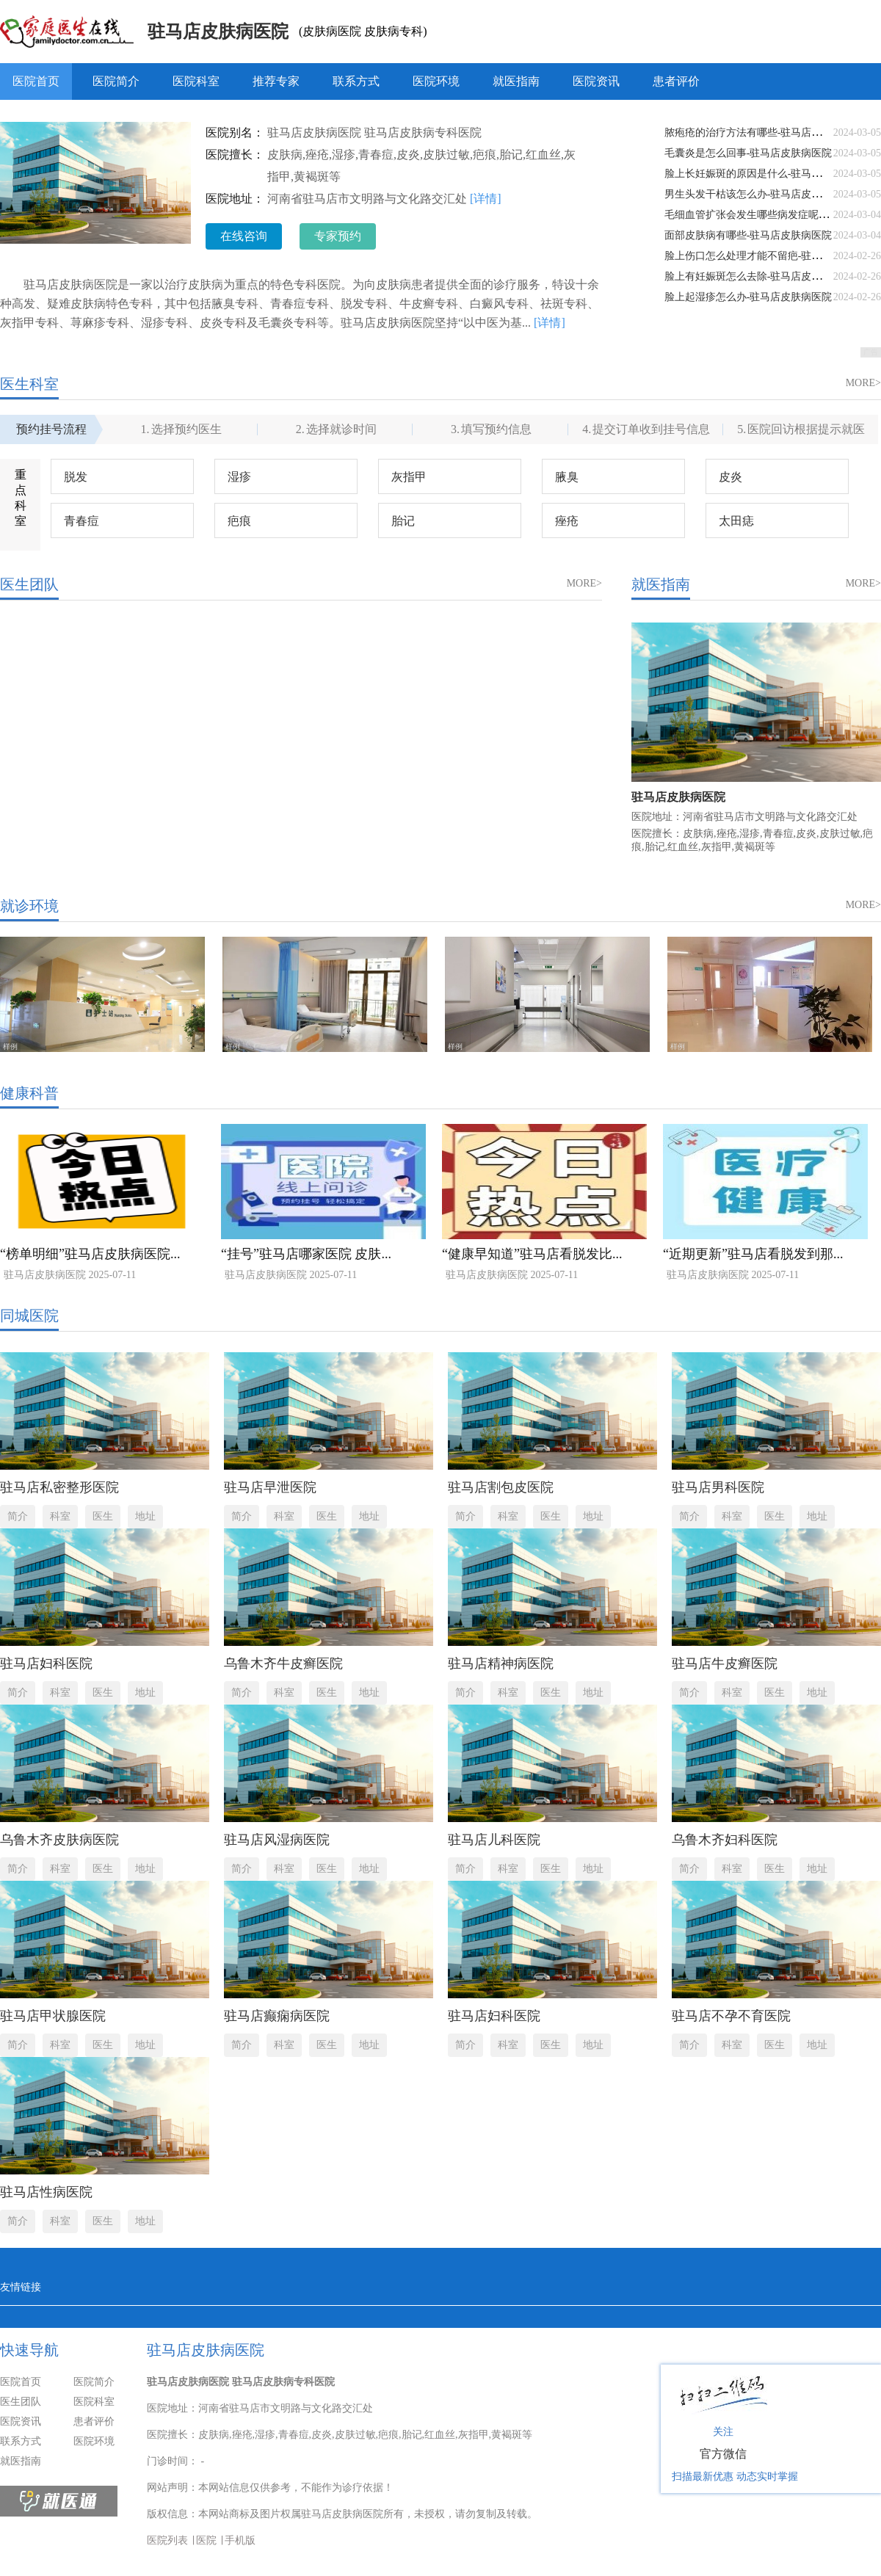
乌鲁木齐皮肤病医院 (59, 1839)
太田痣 (736, 521)
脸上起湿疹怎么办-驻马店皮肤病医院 (748, 296)
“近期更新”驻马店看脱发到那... (753, 1254)
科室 (60, 1516)
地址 (145, 1516)
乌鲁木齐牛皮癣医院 (283, 1663)
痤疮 (567, 521)
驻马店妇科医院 (46, 1663)
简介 (17, 1516)
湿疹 (239, 477)
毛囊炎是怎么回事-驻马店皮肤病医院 (748, 153)
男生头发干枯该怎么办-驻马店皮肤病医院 (758, 194)
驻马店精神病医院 (501, 1663)
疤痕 (239, 521)
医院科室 (196, 81)
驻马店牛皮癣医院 (724, 1663)
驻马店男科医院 (718, 1487)
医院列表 (167, 2540)
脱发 (75, 477)
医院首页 (35, 81)
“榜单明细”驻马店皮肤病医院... (90, 1254)
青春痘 (81, 521)
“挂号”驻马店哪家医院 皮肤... (306, 1254)
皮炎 (730, 477)
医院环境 (436, 81)
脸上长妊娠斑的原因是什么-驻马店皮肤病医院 (769, 173)
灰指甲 (409, 477)
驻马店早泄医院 (270, 1487)
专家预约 (337, 236)
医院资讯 (596, 81)
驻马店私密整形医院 (59, 1487)
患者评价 (676, 81)
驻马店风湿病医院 (277, 1839)
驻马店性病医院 (46, 2192)
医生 (103, 1516)
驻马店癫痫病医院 (277, 2016)
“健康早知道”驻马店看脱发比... (532, 1254)
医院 (206, 2540)
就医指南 (516, 81)
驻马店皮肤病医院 (218, 31)
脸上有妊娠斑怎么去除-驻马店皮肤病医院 (758, 276)
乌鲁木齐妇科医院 (724, 1839)
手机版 (240, 2540)
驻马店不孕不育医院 (731, 2016)
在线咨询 (243, 236)
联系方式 (356, 81)
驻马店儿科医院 (494, 1839)
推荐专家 (276, 81)
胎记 (403, 521)
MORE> (863, 382)
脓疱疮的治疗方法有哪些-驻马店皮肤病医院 (763, 132)
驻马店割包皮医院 (501, 1487)
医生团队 (20, 2401)
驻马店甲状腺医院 (53, 2016)
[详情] (485, 198)
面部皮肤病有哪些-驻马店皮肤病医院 (748, 235)
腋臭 (567, 477)
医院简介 (116, 81)
